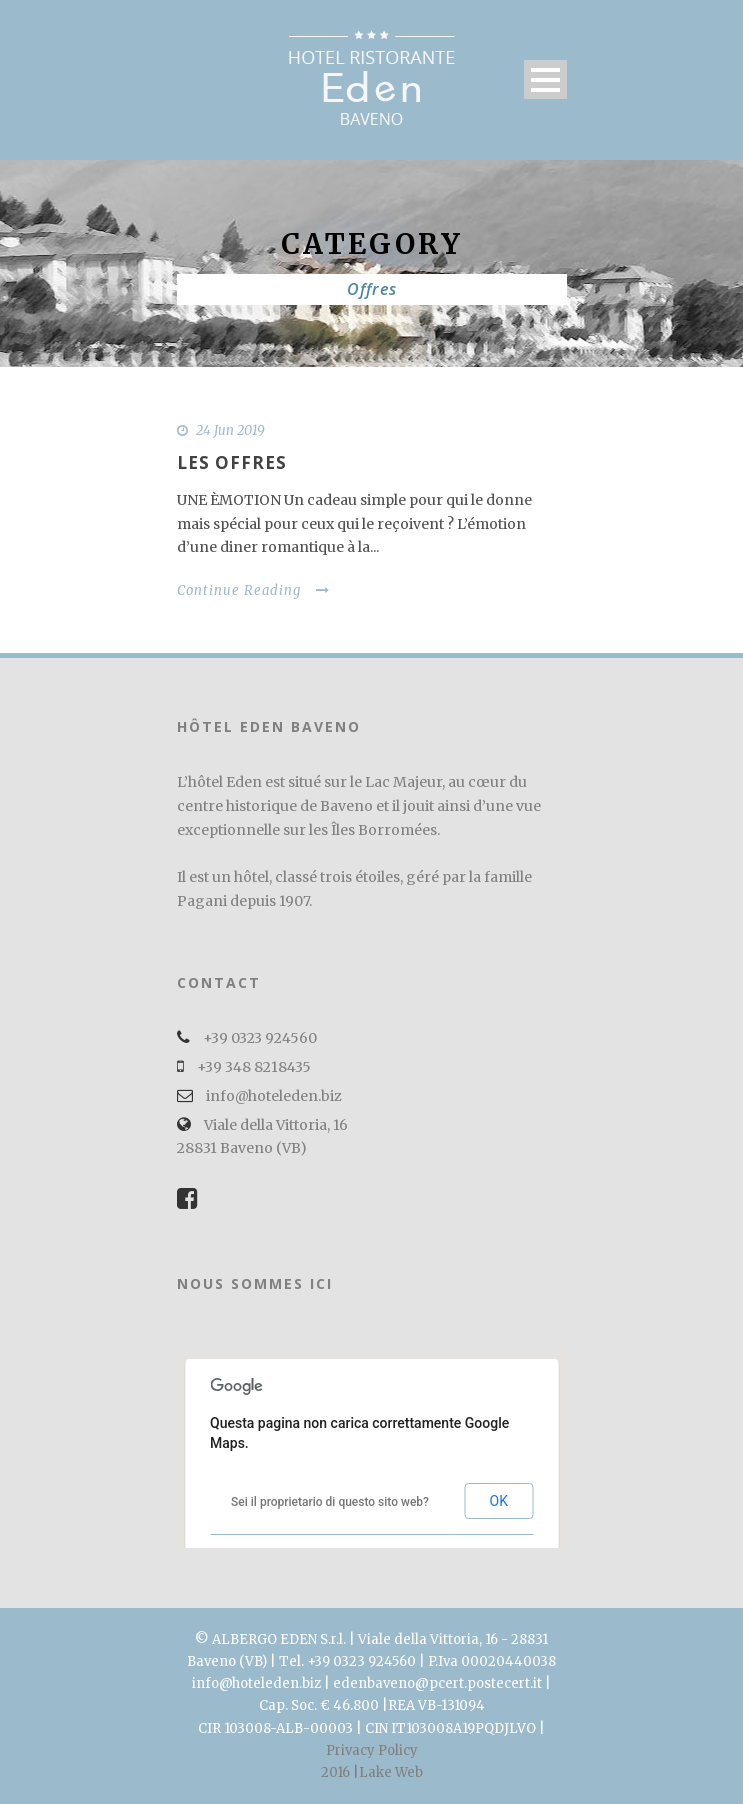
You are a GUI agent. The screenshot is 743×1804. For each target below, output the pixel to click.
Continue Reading (253, 590)
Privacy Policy (372, 1750)
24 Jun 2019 (230, 430)
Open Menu (545, 79)
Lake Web (391, 1772)
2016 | (340, 1772)
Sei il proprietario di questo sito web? (330, 1502)
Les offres (232, 462)
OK (499, 1501)
